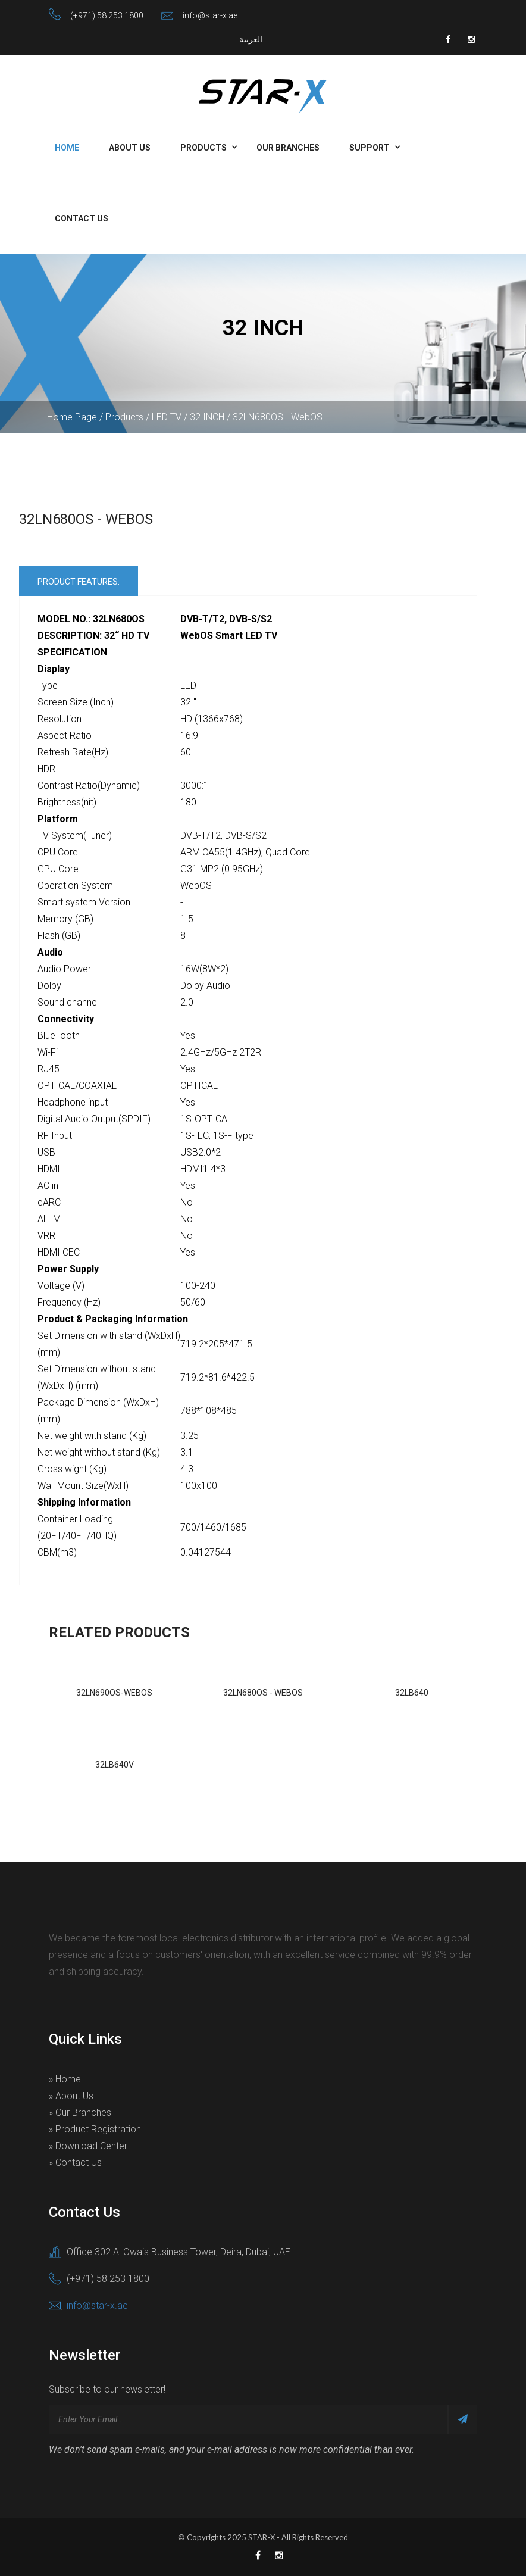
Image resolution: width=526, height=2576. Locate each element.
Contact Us (81, 218)
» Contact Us (75, 2162)
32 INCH (207, 417)
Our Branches (288, 147)
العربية (250, 39)
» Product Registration (95, 2129)
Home (67, 147)
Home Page (72, 417)
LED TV (166, 417)
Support (369, 147)
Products (203, 147)
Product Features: (78, 581)
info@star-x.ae (210, 15)
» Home (65, 2079)
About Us (130, 147)
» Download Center (88, 2146)
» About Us (71, 2096)
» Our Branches (80, 2112)
